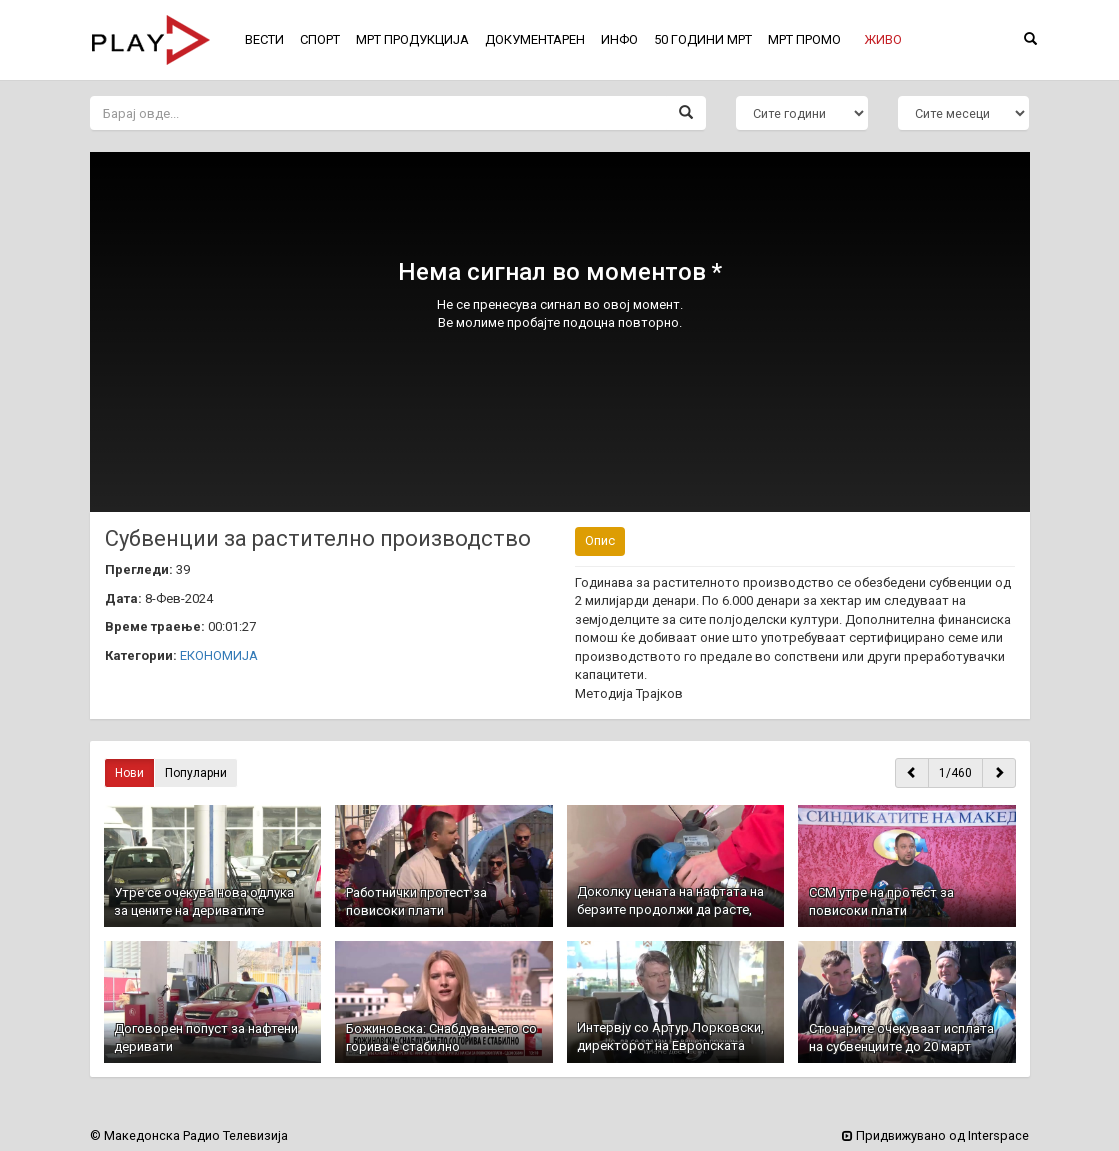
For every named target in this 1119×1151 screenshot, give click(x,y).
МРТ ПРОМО (804, 39)
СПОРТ (320, 39)
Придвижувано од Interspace (935, 1135)
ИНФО (619, 39)
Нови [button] (129, 773)
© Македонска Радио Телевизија (189, 1135)
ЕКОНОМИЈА (219, 655)
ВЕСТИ (264, 39)
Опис (600, 540)
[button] (883, 40)
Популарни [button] (196, 773)
